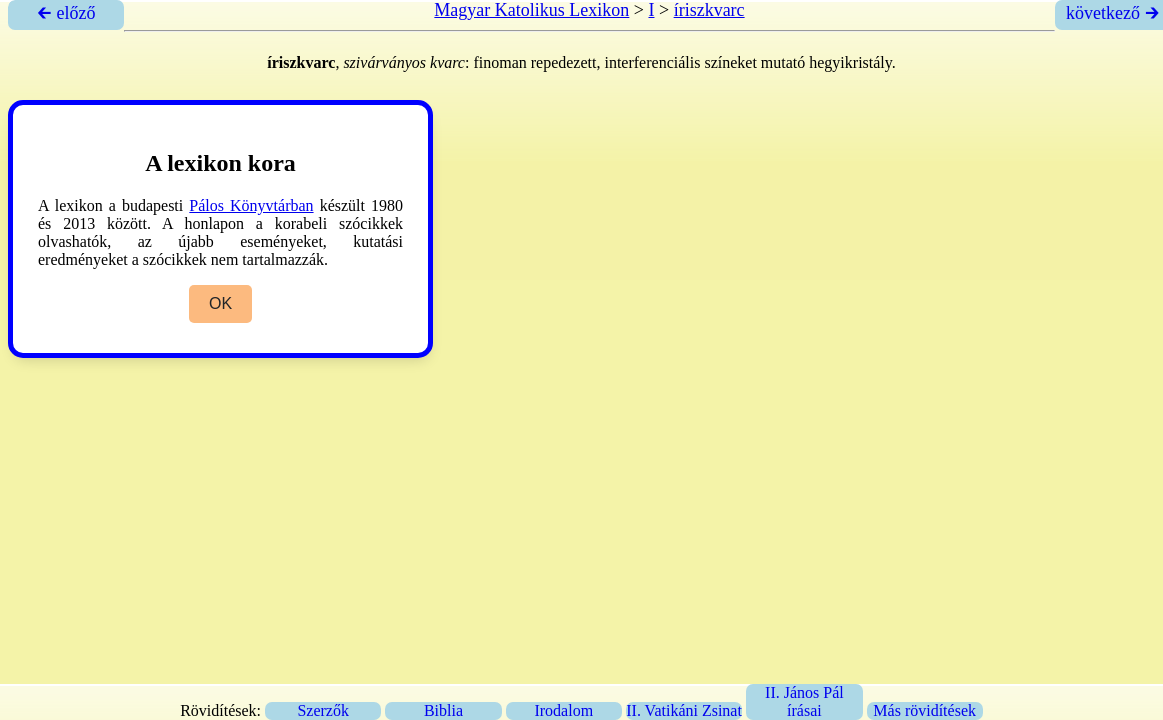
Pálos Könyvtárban (251, 205)
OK (220, 303)
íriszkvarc (709, 10)
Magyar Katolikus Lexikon (531, 10)
